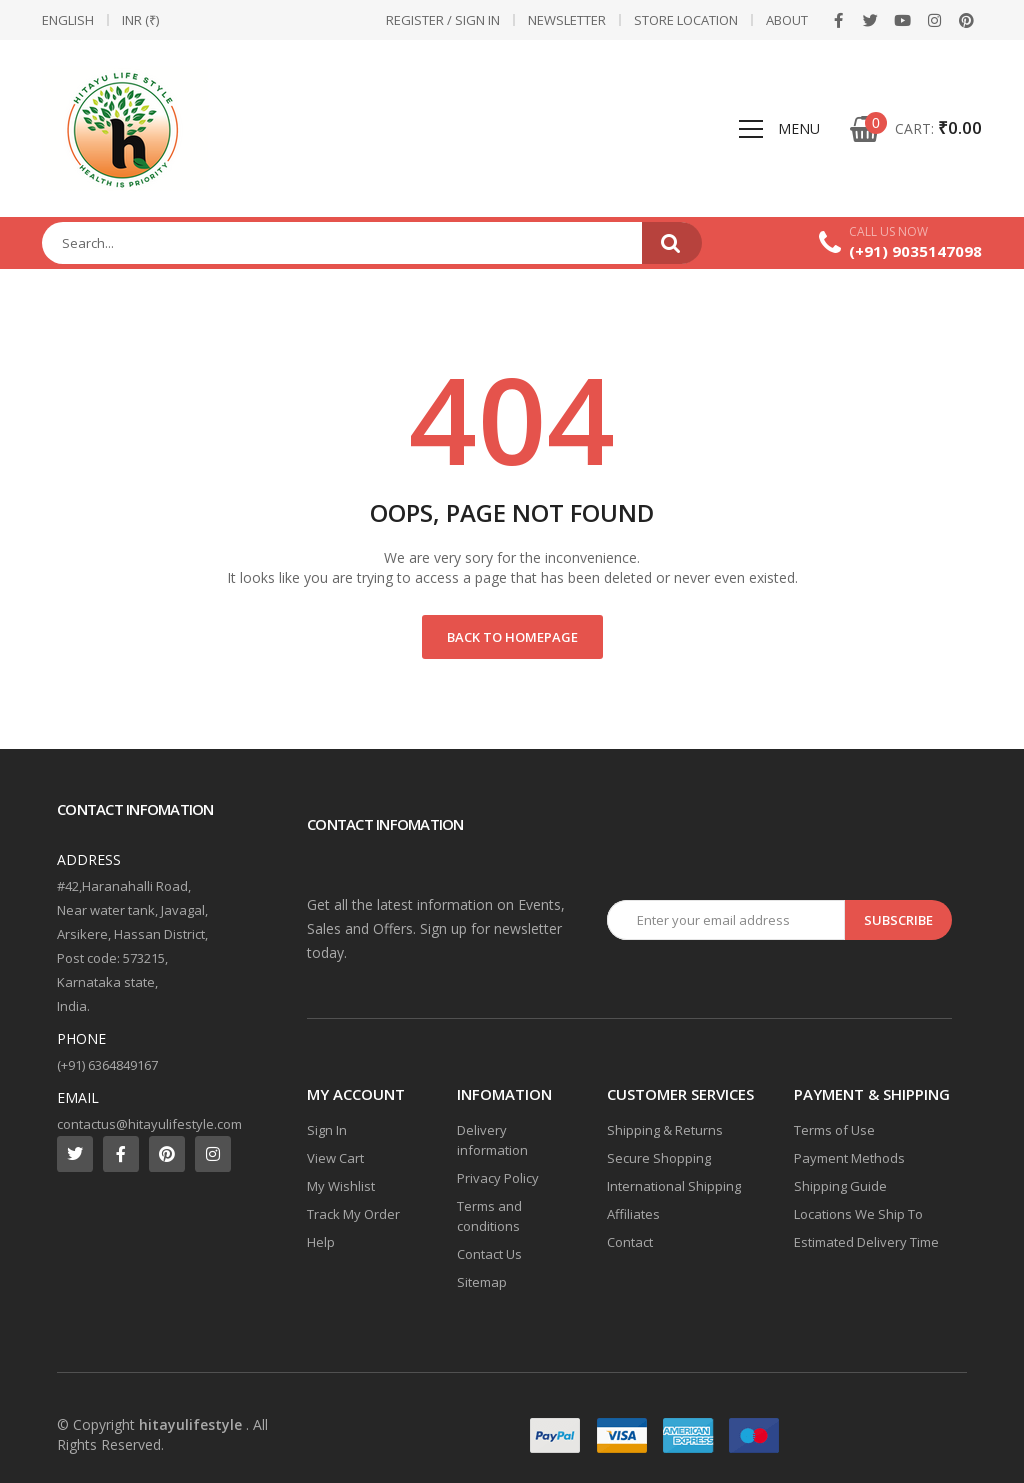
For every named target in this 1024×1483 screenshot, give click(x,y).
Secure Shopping (659, 1158)
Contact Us (489, 1254)
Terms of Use (834, 1130)
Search (672, 243)
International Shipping (674, 1186)
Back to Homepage (512, 637)
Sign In (327, 1130)
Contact (630, 1242)
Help (321, 1242)
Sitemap (482, 1282)
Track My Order (353, 1214)
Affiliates (633, 1214)
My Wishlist (341, 1186)
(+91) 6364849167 (107, 1065)
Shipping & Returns (665, 1130)
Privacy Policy (498, 1178)
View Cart (335, 1158)
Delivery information (492, 1140)
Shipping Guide (840, 1186)
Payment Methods (849, 1158)
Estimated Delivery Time (866, 1242)
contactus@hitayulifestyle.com (149, 1124)
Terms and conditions (489, 1216)
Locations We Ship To (858, 1214)
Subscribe (898, 920)
